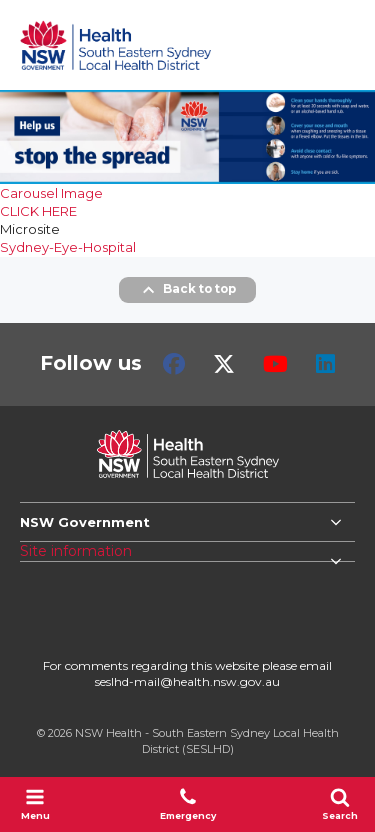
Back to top (187, 290)
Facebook (174, 364)
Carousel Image (51, 193)
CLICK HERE (38, 211)
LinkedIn (325, 364)
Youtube (275, 364)
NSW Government (85, 522)
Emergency (188, 804)
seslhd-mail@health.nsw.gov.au (187, 681)
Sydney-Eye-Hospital (68, 247)
